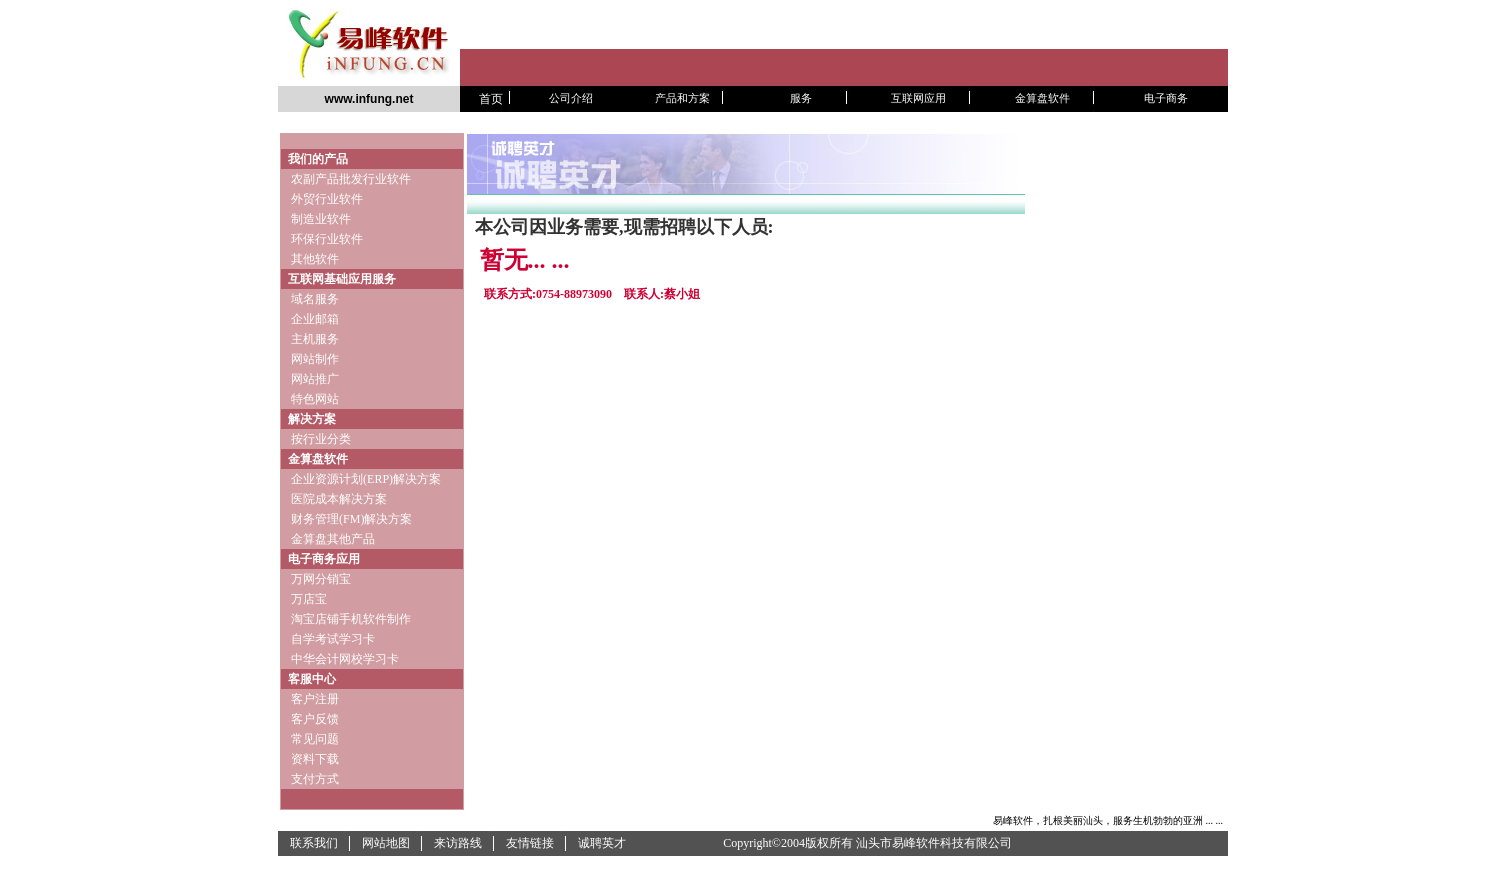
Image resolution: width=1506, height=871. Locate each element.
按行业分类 (321, 439)
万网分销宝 (321, 579)
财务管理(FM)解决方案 (351, 519)
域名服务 (315, 299)
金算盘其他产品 (333, 539)
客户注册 (315, 699)
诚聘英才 (602, 843)
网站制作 (315, 359)
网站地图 (386, 843)
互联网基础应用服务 (342, 279)
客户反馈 (315, 719)
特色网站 (315, 399)
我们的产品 (318, 159)
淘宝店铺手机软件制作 (351, 619)
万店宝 (309, 599)
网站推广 (315, 379)
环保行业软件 (327, 239)
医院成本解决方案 (339, 499)
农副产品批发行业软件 (351, 179)
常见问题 (315, 739)
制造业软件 (319, 219)
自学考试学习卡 (333, 639)
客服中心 (312, 679)
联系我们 (314, 843)
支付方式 (315, 779)
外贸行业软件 (327, 199)
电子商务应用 (324, 559)
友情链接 (530, 843)
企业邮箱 (315, 319)
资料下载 (315, 759)
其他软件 (318, 259)
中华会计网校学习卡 (345, 659)
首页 (491, 99)
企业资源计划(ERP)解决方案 (366, 479)
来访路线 (458, 843)
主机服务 (315, 339)
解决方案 (312, 419)
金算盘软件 (318, 459)
